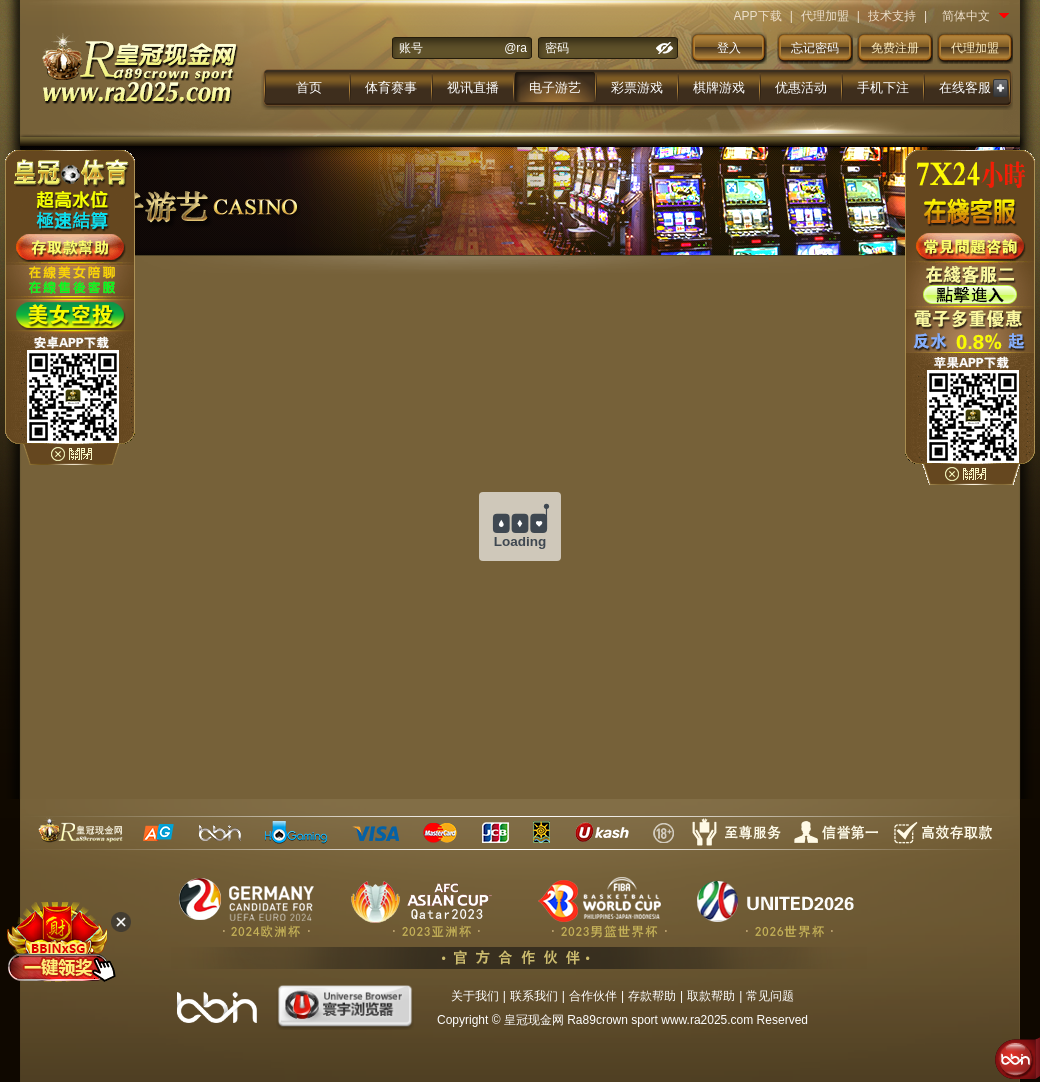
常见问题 (770, 996)
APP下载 (758, 16)
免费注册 (895, 48)
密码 (557, 48)
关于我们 (475, 996)
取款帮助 (711, 996)
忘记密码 (815, 48)
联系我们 (534, 996)
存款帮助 (652, 996)
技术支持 (892, 16)
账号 (411, 48)
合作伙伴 (593, 996)
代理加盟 (825, 16)
